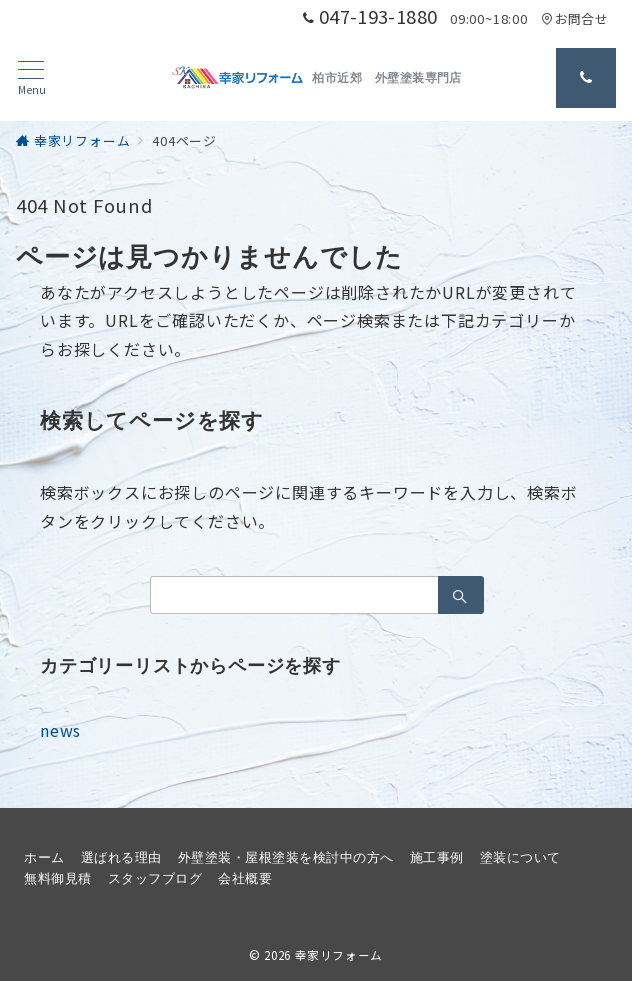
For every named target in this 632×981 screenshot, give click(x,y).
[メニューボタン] (31, 78)
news (60, 730)
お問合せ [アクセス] (574, 18)
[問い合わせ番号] (586, 78)
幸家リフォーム (339, 955)
